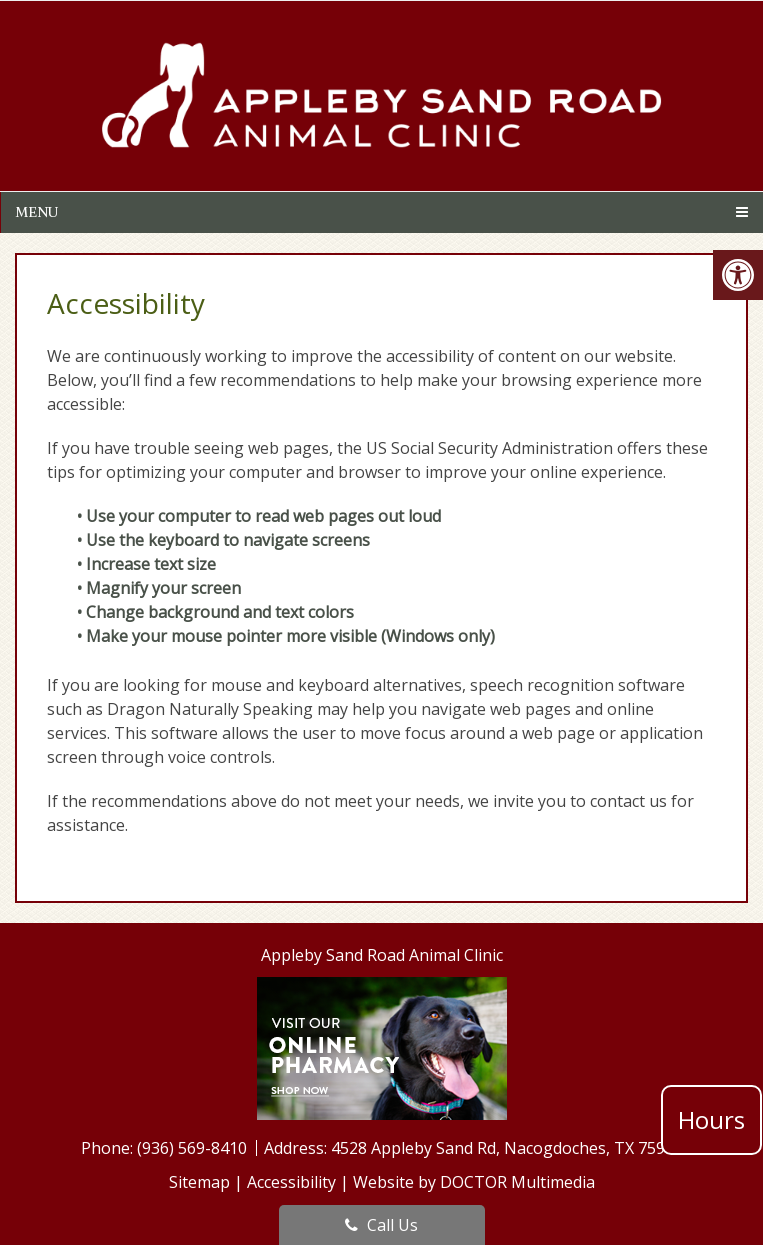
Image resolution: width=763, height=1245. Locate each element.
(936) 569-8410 (194, 1148)
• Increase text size (148, 564)
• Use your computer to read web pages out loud (261, 516)
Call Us (381, 1225)
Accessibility (291, 1182)
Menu (36, 212)
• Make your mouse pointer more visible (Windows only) (286, 636)
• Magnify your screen (161, 588)
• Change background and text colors (217, 612)
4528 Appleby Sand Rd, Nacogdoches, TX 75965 (507, 1148)
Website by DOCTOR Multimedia (474, 1182)
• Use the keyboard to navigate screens (225, 540)
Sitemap (199, 1182)
